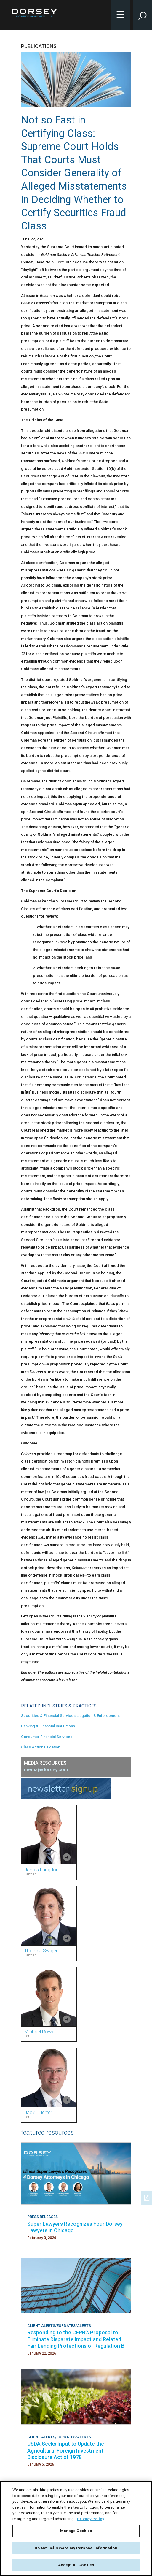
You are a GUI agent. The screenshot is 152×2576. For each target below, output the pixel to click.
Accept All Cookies (76, 2565)
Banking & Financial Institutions (48, 1726)
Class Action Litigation (40, 1747)
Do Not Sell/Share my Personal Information (76, 2548)
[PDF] (147, 2197)
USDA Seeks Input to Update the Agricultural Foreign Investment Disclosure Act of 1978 (65, 2450)
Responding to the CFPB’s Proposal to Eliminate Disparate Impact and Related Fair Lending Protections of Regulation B (75, 2339)
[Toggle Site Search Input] (142, 15)
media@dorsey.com (46, 1769)
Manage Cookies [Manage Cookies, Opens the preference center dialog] (76, 2531)
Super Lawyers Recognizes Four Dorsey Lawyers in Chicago (75, 2227)
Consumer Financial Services (46, 1736)
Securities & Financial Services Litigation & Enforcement (70, 1715)
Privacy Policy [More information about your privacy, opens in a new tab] (90, 2519)
